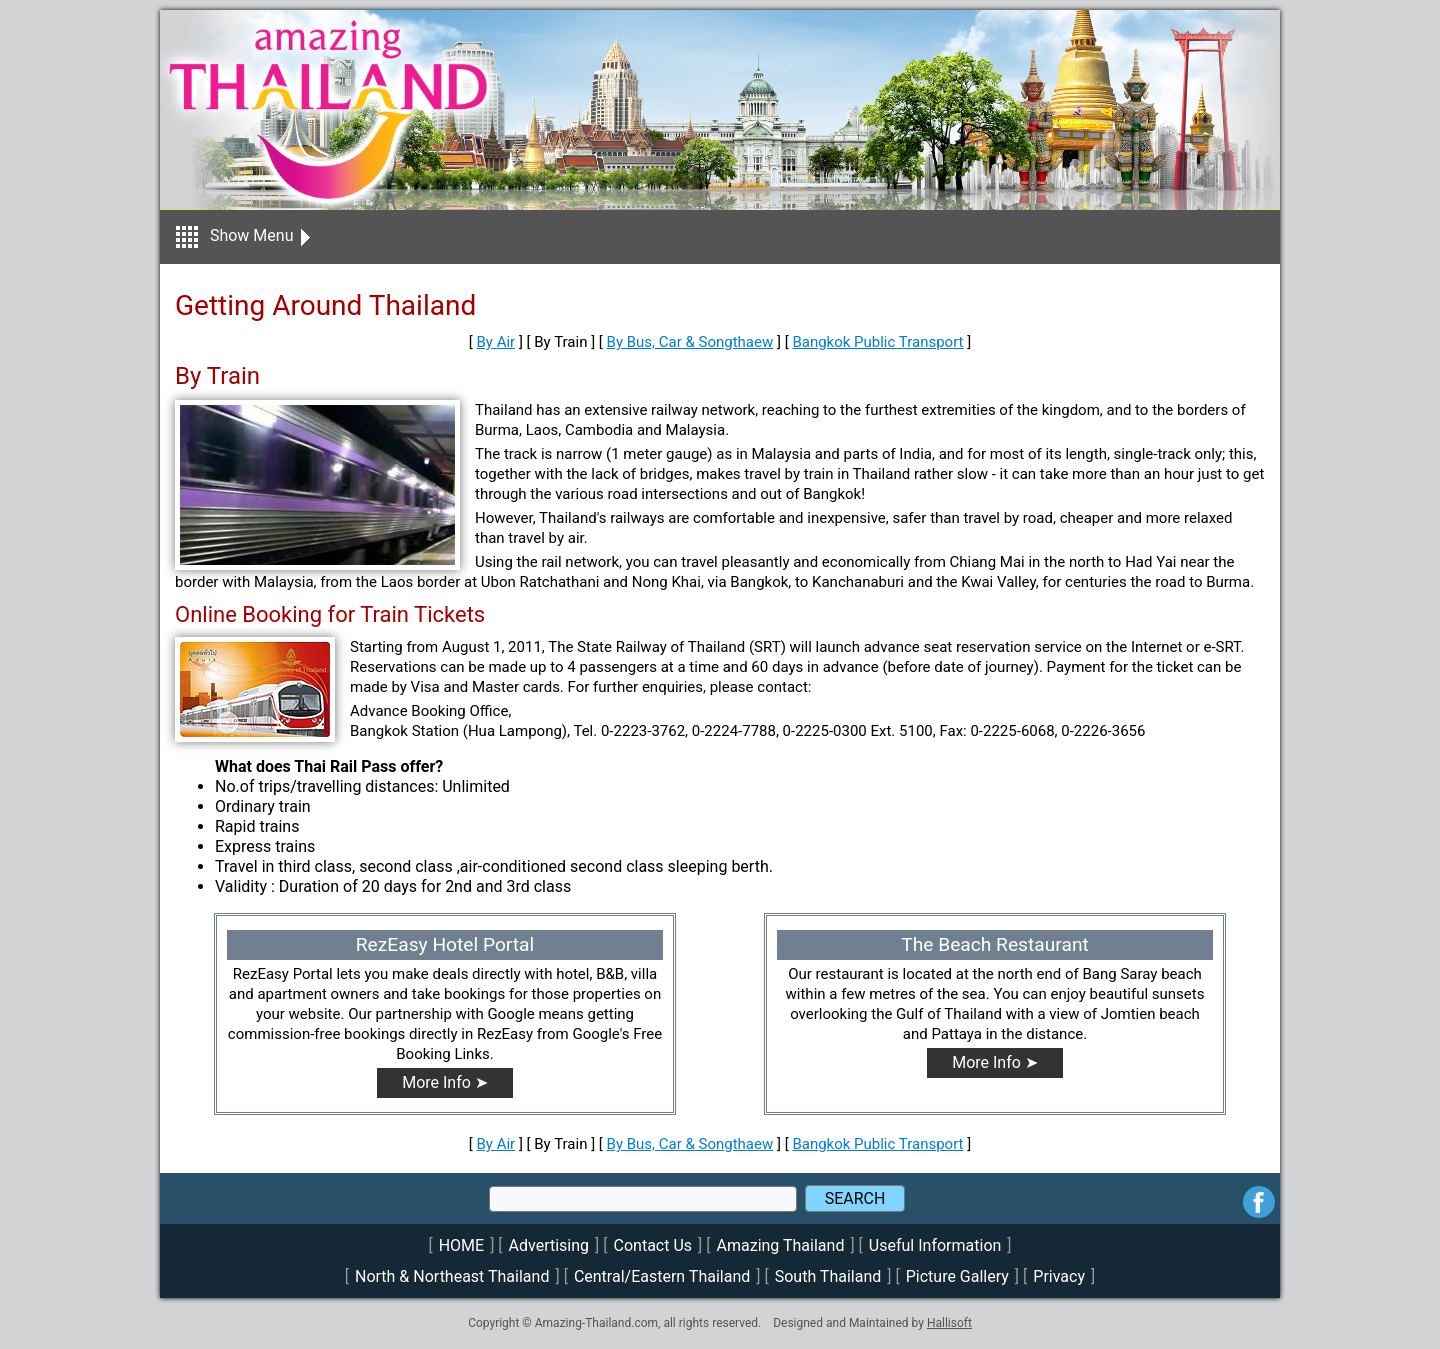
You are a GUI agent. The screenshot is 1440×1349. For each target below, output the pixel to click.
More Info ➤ (445, 1082)
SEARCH (855, 1198)
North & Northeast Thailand (452, 1276)
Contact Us (653, 1245)
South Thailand (828, 1276)
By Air (495, 342)
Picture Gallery (957, 1276)
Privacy (1059, 1276)
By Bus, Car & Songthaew (690, 342)
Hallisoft (949, 1323)
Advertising (549, 1245)
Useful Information (935, 1245)
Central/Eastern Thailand (662, 1276)
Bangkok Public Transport (877, 342)
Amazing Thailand (781, 1245)
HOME (461, 1245)
